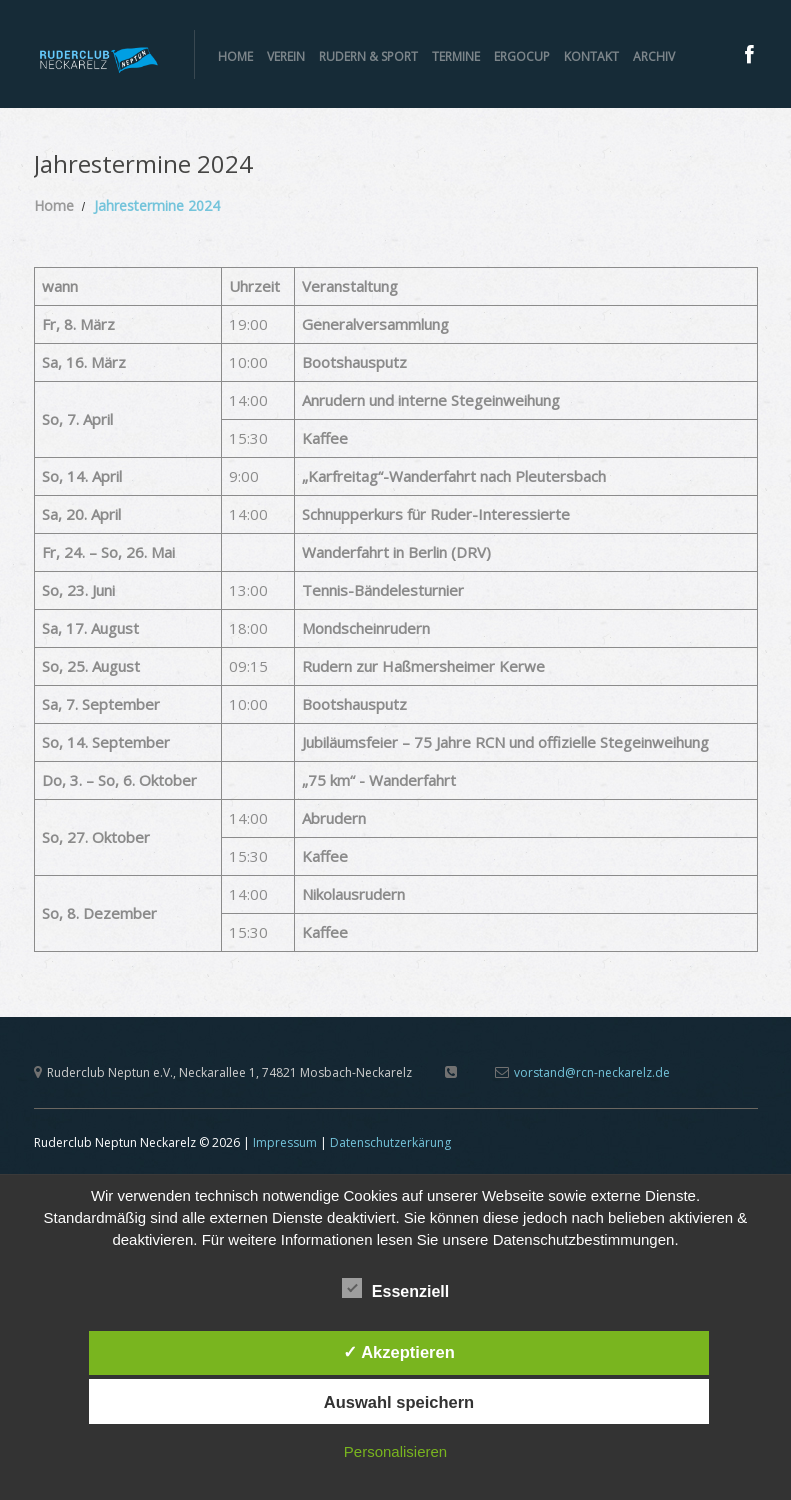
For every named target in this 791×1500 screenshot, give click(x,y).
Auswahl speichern (399, 1402)
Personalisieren (395, 1451)
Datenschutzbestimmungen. (586, 1239)
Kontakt (591, 56)
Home (235, 56)
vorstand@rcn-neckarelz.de (592, 1072)
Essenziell (395, 1289)
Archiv (654, 56)
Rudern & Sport (368, 56)
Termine (456, 56)
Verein (286, 56)
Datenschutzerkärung (390, 1142)
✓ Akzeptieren (399, 1352)
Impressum (285, 1142)
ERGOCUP (522, 56)
